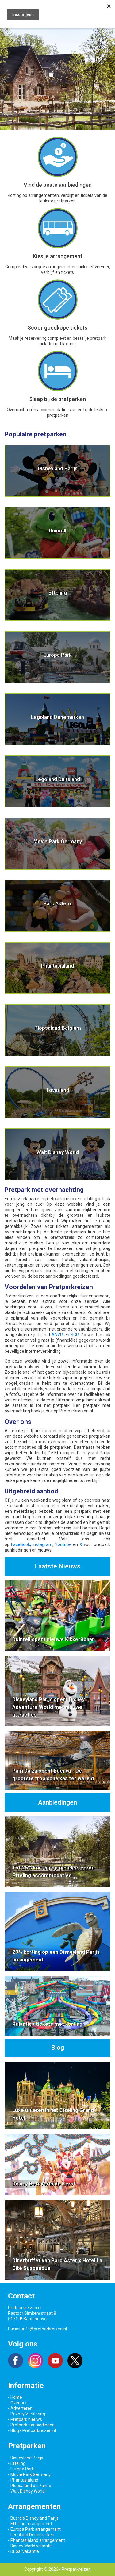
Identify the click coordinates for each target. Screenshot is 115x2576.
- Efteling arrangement (30, 2523)
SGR (75, 1334)
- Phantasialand (23, 2480)
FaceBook (20, 1544)
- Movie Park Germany (29, 2474)
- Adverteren (20, 2408)
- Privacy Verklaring (26, 2413)
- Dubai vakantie (23, 2551)
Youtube (63, 1544)
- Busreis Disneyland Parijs (33, 2518)
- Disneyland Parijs (25, 2457)
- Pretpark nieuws (25, 2419)
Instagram (42, 1544)
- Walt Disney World (26, 2491)
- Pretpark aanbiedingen (31, 2424)
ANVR (57, 1334)
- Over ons (18, 2402)
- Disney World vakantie (30, 2545)
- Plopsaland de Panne (29, 2485)
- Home (15, 2397)
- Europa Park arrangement (34, 2529)
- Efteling (16, 2463)
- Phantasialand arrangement (36, 2540)
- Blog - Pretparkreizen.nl (32, 2430)
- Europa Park (21, 2468)
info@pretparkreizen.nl (44, 2328)
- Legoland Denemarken (31, 2534)
